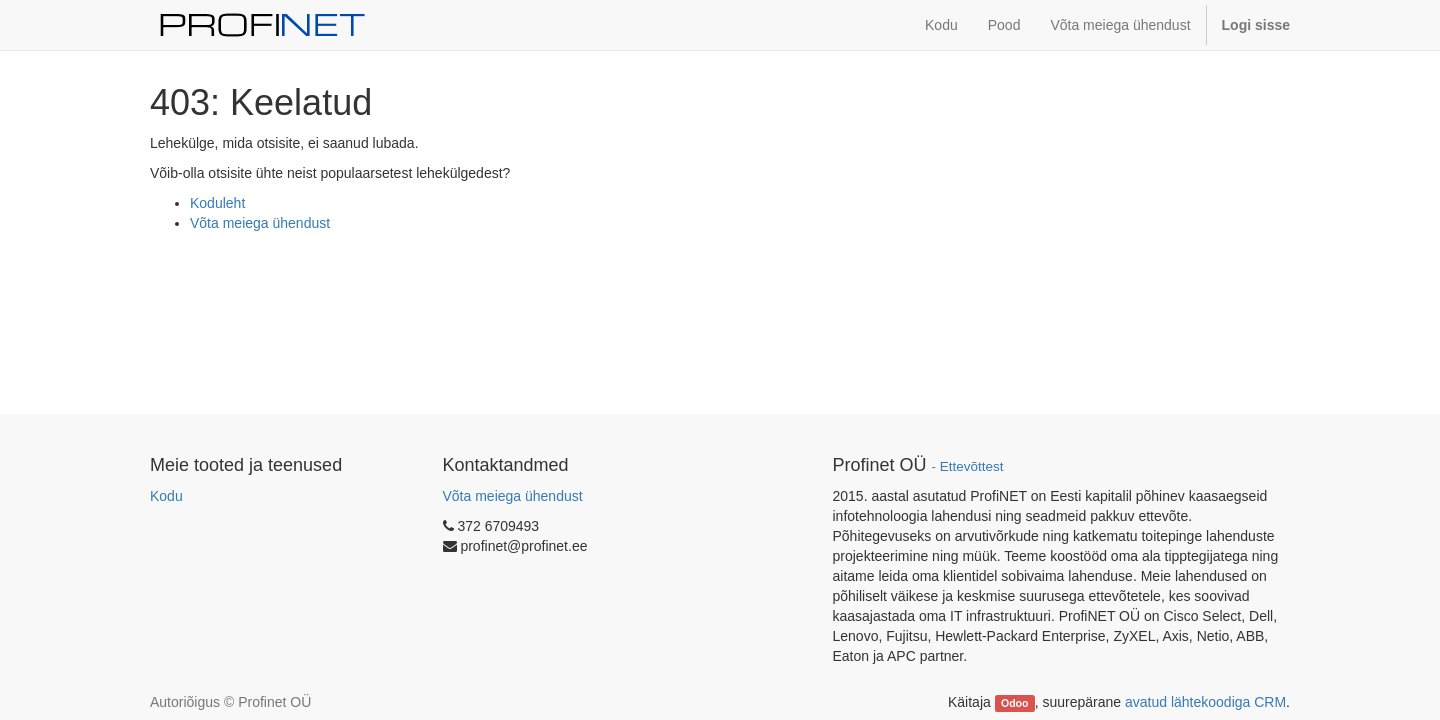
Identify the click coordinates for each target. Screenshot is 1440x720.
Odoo (1014, 703)
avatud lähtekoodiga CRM (1205, 702)
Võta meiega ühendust (260, 223)
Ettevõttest (972, 466)
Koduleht (217, 203)
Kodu (166, 496)
